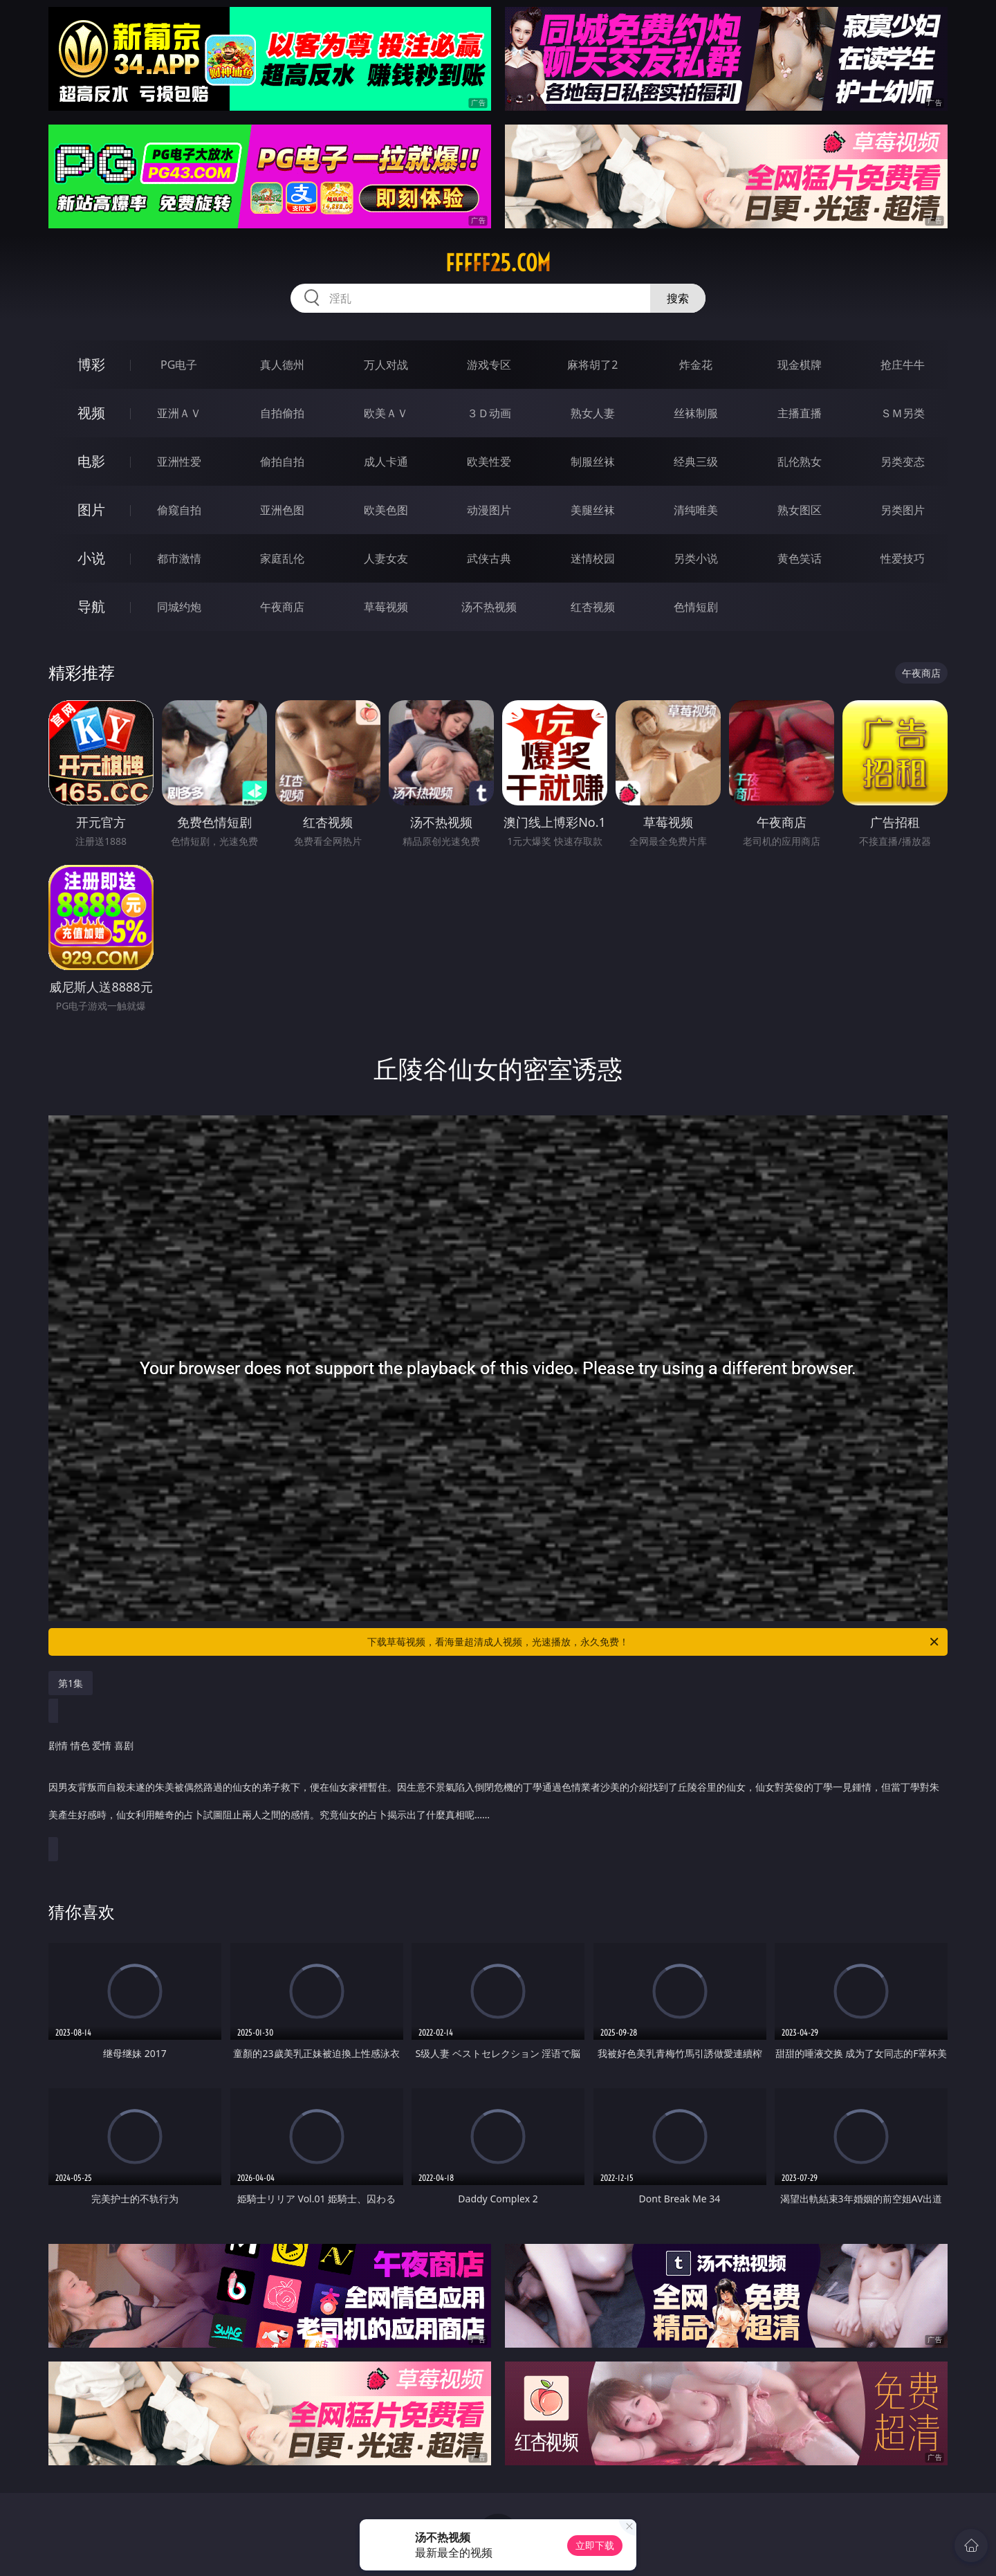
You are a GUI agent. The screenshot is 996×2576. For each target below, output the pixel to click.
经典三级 (696, 461)
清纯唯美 (696, 510)
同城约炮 (179, 606)
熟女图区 (799, 510)
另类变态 (902, 461)
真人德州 (282, 364)
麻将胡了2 (592, 364)
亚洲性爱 (179, 461)
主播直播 (799, 413)
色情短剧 (696, 606)
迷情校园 (593, 558)
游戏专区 (489, 364)
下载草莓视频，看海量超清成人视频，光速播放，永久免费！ (654, 1642)
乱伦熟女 (799, 461)
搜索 (678, 298)
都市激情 (179, 558)
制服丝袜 (593, 461)
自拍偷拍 (282, 413)
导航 (91, 606)
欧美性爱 (489, 461)
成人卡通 (386, 461)
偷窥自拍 (179, 510)
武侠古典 (489, 558)
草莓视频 (386, 606)
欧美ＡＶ (386, 413)
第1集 (70, 1683)
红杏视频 (593, 606)
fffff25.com (498, 263)
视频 (91, 412)
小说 (91, 558)
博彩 (91, 364)
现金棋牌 (799, 364)
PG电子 (178, 364)
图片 (91, 509)
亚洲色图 (282, 510)
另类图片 (902, 510)
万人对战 (386, 364)
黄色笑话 (799, 558)
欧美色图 (386, 510)
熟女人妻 (593, 413)
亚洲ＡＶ (179, 413)
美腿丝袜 (593, 510)
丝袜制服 (696, 413)
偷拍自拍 (282, 461)
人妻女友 (386, 558)
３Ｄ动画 (489, 413)
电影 (91, 461)
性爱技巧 (902, 558)
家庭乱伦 (282, 558)
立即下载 (594, 2545)
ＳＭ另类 (902, 413)
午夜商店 (282, 606)
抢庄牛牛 (902, 364)
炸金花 (695, 364)
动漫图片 (489, 510)
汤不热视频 (489, 606)
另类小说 (696, 558)
